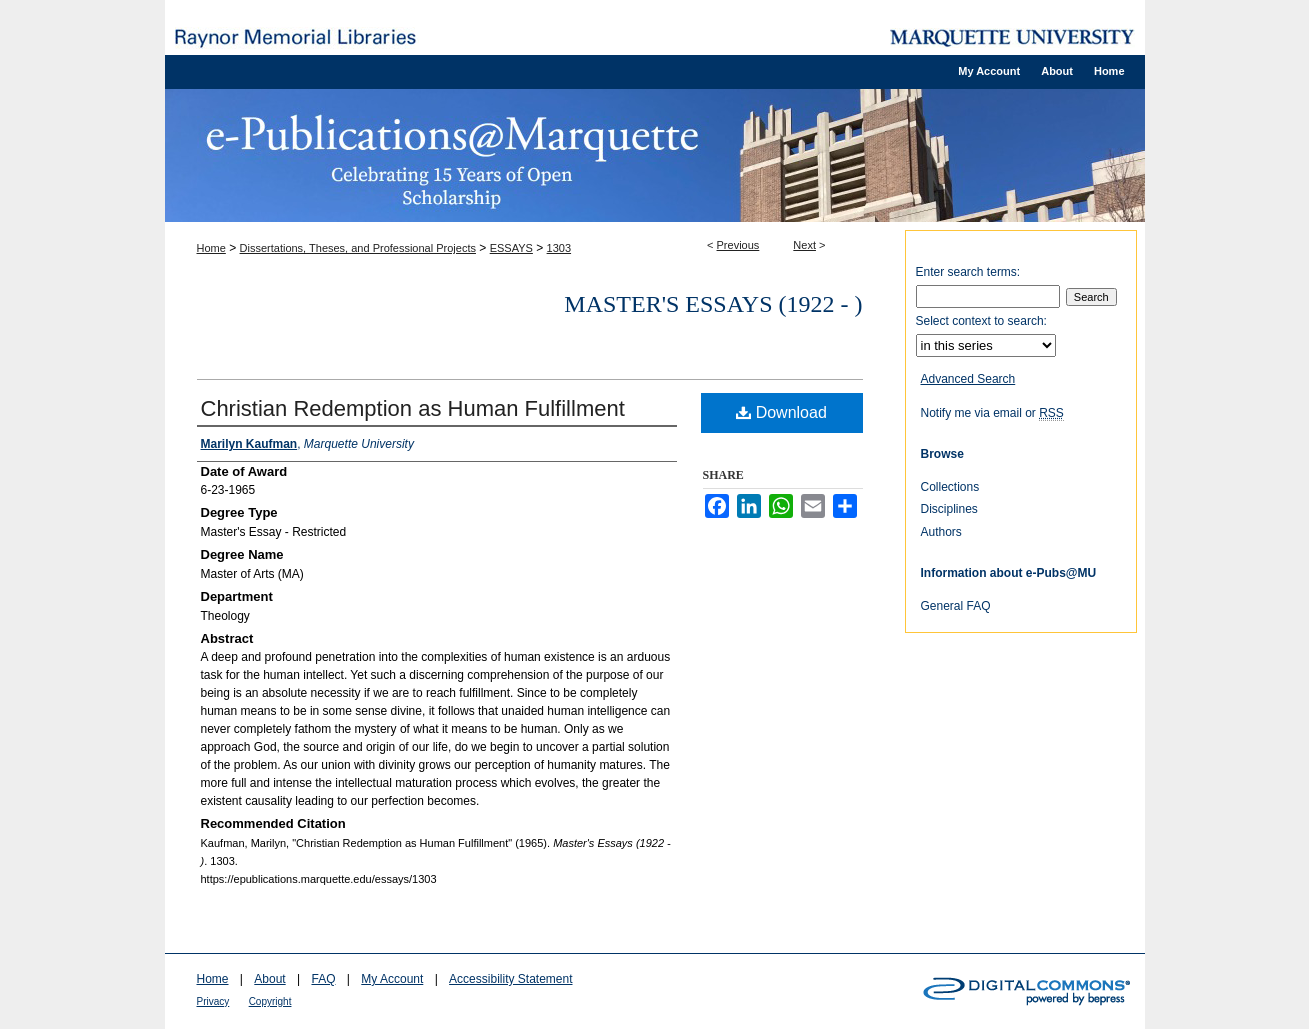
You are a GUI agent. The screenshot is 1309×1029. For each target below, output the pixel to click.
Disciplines (949, 509)
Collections (950, 487)
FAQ (323, 979)
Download (781, 412)
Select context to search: (981, 321)
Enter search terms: (968, 272)
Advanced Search (968, 379)
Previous (738, 245)
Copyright (270, 1001)
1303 (559, 248)
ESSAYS (511, 248)
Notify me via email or (992, 413)
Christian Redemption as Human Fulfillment (413, 408)
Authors (941, 532)
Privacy (213, 1001)
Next (804, 245)
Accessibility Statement (510, 979)
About (269, 979)
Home (211, 248)
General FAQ (956, 606)
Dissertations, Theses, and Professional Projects (358, 248)
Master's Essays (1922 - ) (713, 304)
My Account (392, 979)
